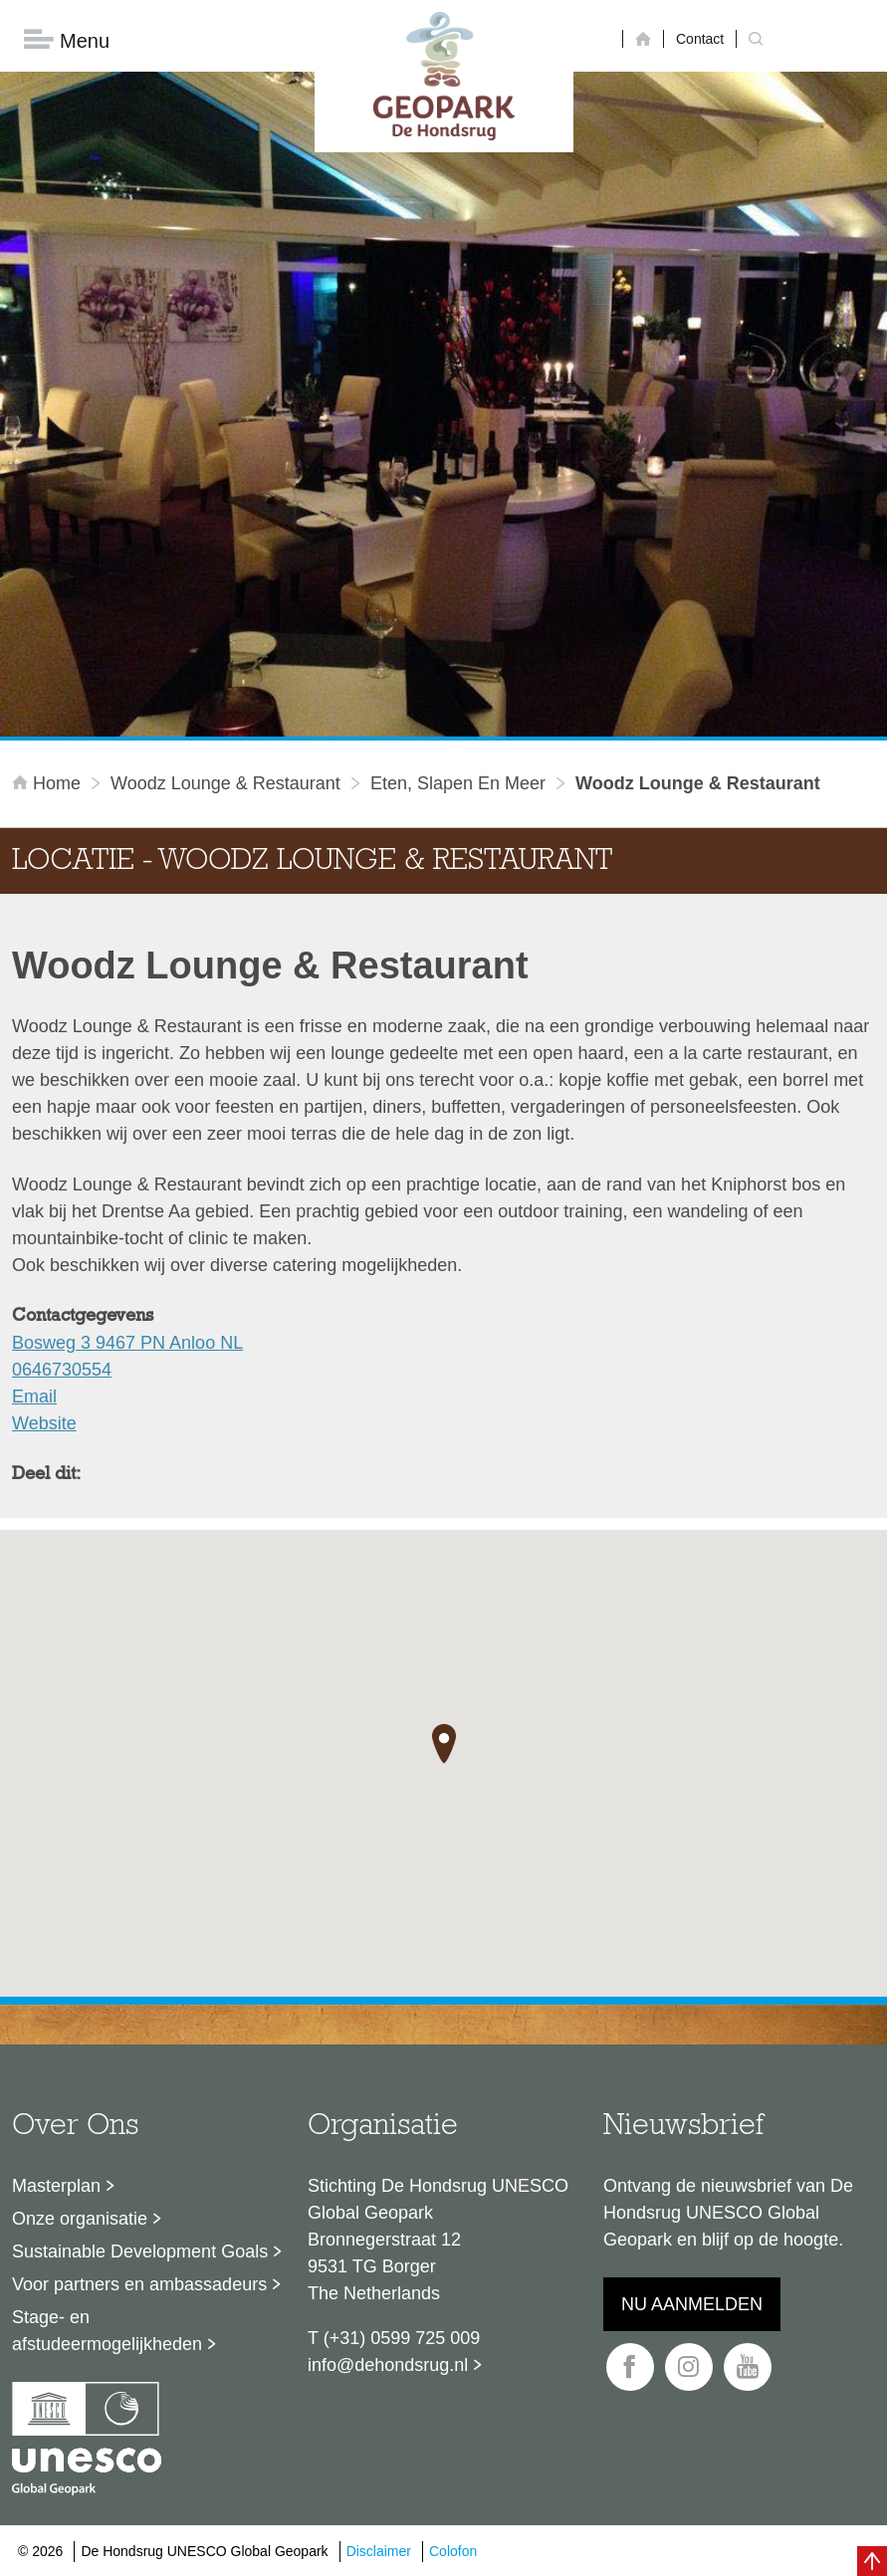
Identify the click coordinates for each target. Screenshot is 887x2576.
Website (44, 1423)
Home (49, 783)
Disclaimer (378, 2551)
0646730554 (61, 1370)
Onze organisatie (79, 2219)
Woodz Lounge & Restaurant (225, 783)
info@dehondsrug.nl (388, 2365)
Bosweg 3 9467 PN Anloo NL (127, 1343)
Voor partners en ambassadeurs (139, 2284)
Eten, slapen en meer (458, 783)
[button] (444, 1744)
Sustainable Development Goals (140, 2251)
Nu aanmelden (692, 2304)
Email (34, 1396)
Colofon (453, 2551)
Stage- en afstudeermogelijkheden (107, 2330)
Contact (700, 39)
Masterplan (56, 2186)
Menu (67, 40)
